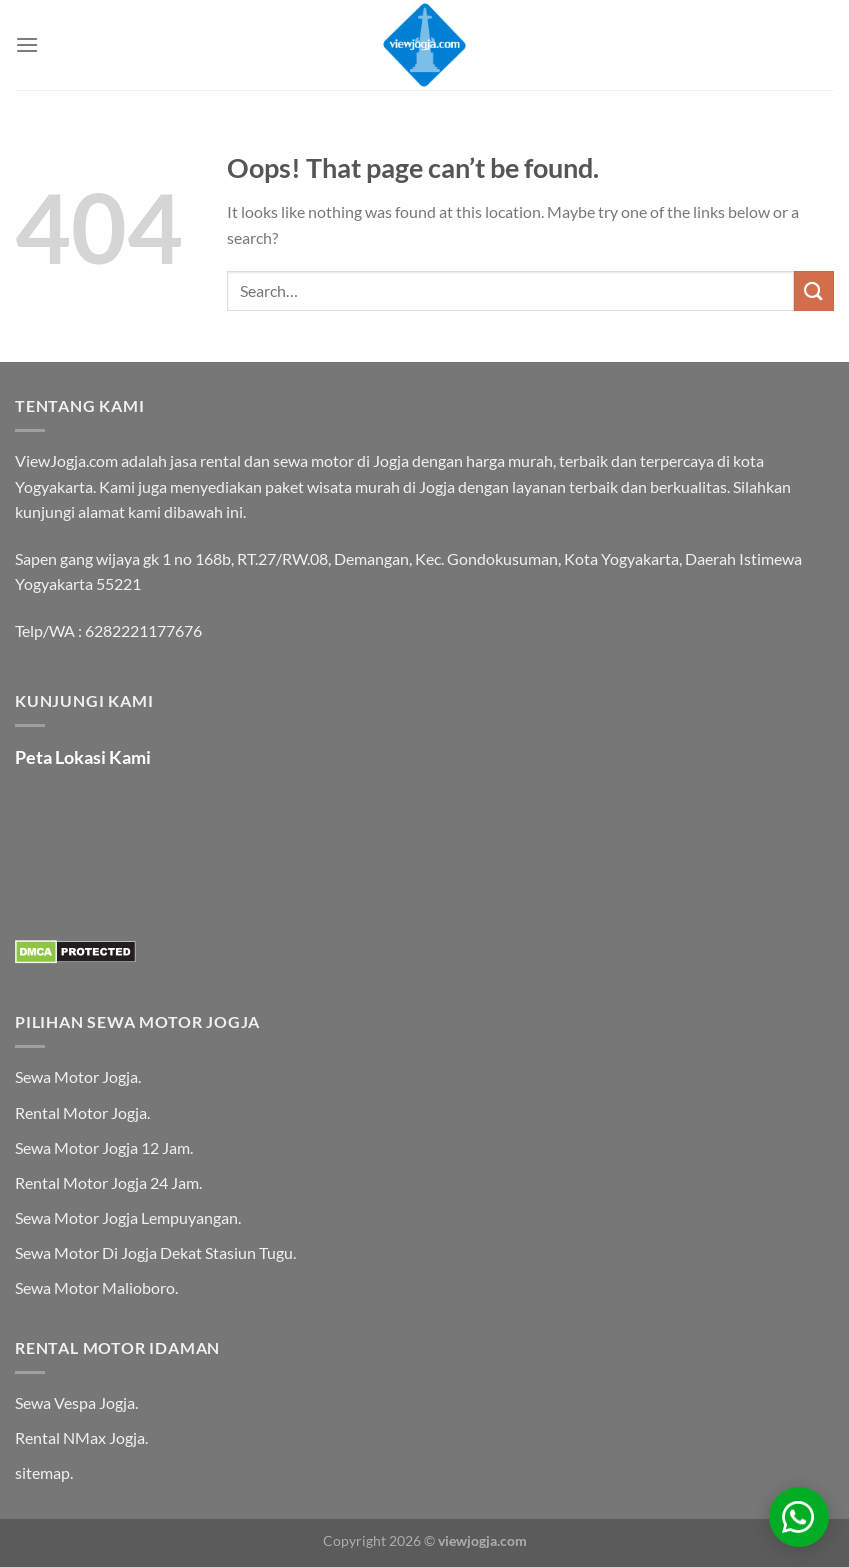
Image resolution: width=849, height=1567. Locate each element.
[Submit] (814, 290)
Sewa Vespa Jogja (75, 1402)
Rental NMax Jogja (80, 1437)
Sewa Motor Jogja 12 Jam (102, 1147)
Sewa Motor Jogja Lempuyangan (126, 1217)
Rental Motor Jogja (81, 1112)
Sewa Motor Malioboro (95, 1287)
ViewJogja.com (66, 460)
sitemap (42, 1472)
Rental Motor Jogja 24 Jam (107, 1182)
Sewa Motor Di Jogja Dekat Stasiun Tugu (154, 1252)
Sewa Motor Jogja (76, 1076)
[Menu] (27, 44)
